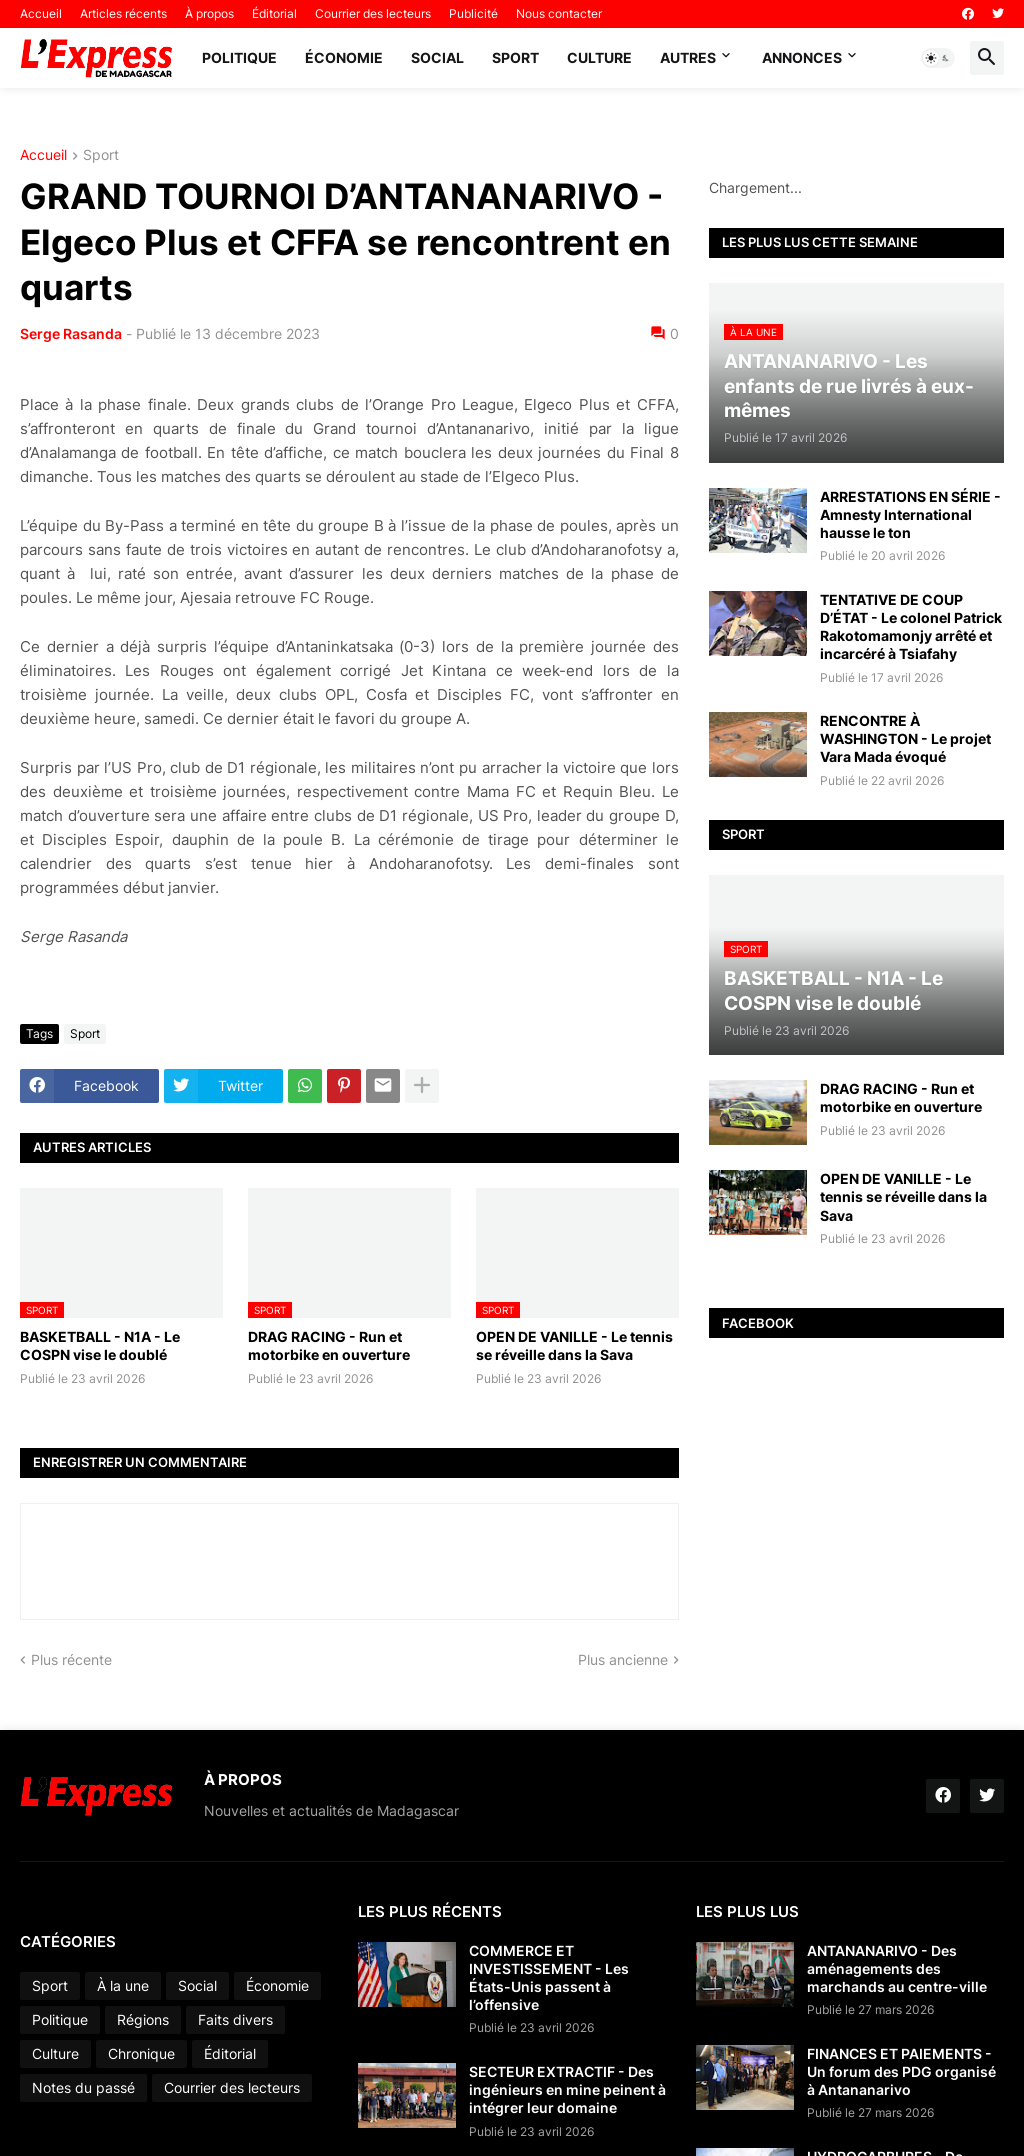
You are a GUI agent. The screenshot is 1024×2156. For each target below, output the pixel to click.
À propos (209, 13)
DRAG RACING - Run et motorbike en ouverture (329, 1345)
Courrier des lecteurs (373, 13)
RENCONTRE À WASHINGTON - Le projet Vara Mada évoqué (905, 738)
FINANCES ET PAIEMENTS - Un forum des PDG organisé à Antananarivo (901, 2071)
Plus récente (71, 1659)
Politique (239, 57)
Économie (344, 57)
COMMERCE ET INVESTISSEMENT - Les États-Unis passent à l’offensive (549, 1978)
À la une (123, 1985)
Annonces (802, 57)
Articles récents (123, 13)
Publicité (473, 13)
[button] (938, 58)
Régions (143, 2019)
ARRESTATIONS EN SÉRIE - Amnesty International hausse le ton (910, 514)
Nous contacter (559, 13)
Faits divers (235, 2019)
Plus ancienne (623, 1659)
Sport (515, 57)
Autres (688, 57)
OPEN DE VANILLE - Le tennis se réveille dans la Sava (574, 1345)
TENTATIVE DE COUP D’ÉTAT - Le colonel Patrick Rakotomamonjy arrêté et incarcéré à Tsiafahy (911, 627)
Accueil (41, 13)
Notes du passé (83, 2087)
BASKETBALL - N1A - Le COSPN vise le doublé (100, 1345)
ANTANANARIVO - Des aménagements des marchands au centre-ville (897, 1968)
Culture (599, 57)
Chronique (141, 2053)
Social (437, 57)
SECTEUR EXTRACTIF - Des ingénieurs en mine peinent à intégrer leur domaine (567, 2089)
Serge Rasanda (71, 333)
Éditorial (274, 13)
